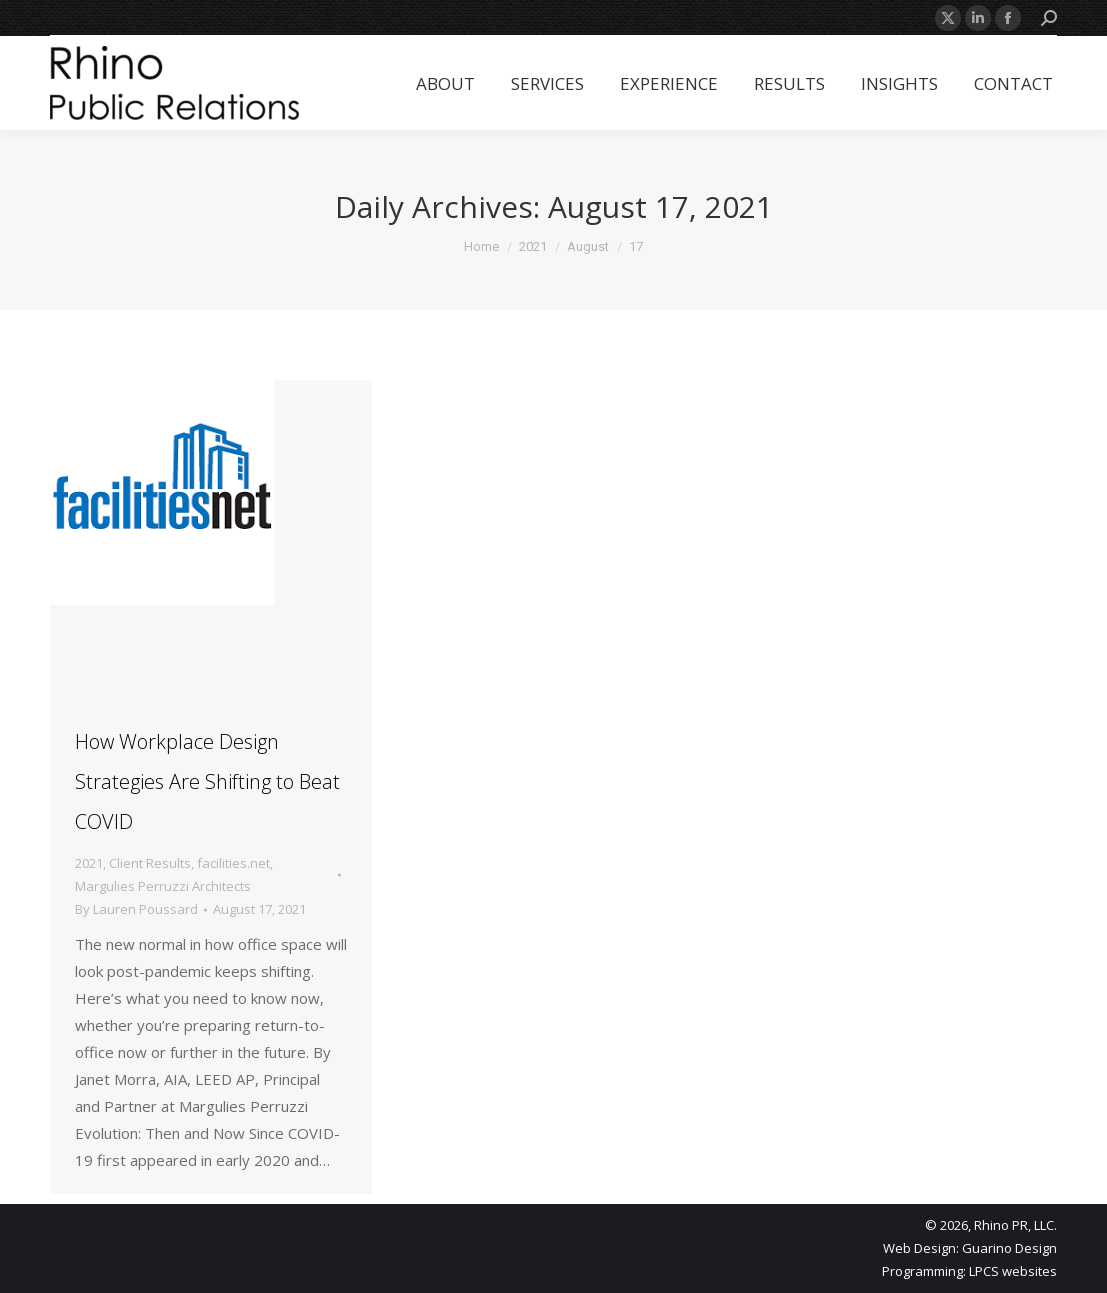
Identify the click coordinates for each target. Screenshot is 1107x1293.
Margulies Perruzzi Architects (163, 886)
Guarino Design (1009, 1248)
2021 (89, 863)
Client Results (150, 863)
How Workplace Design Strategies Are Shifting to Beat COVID (207, 781)
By (136, 909)
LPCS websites (1013, 1271)
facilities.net (233, 863)
